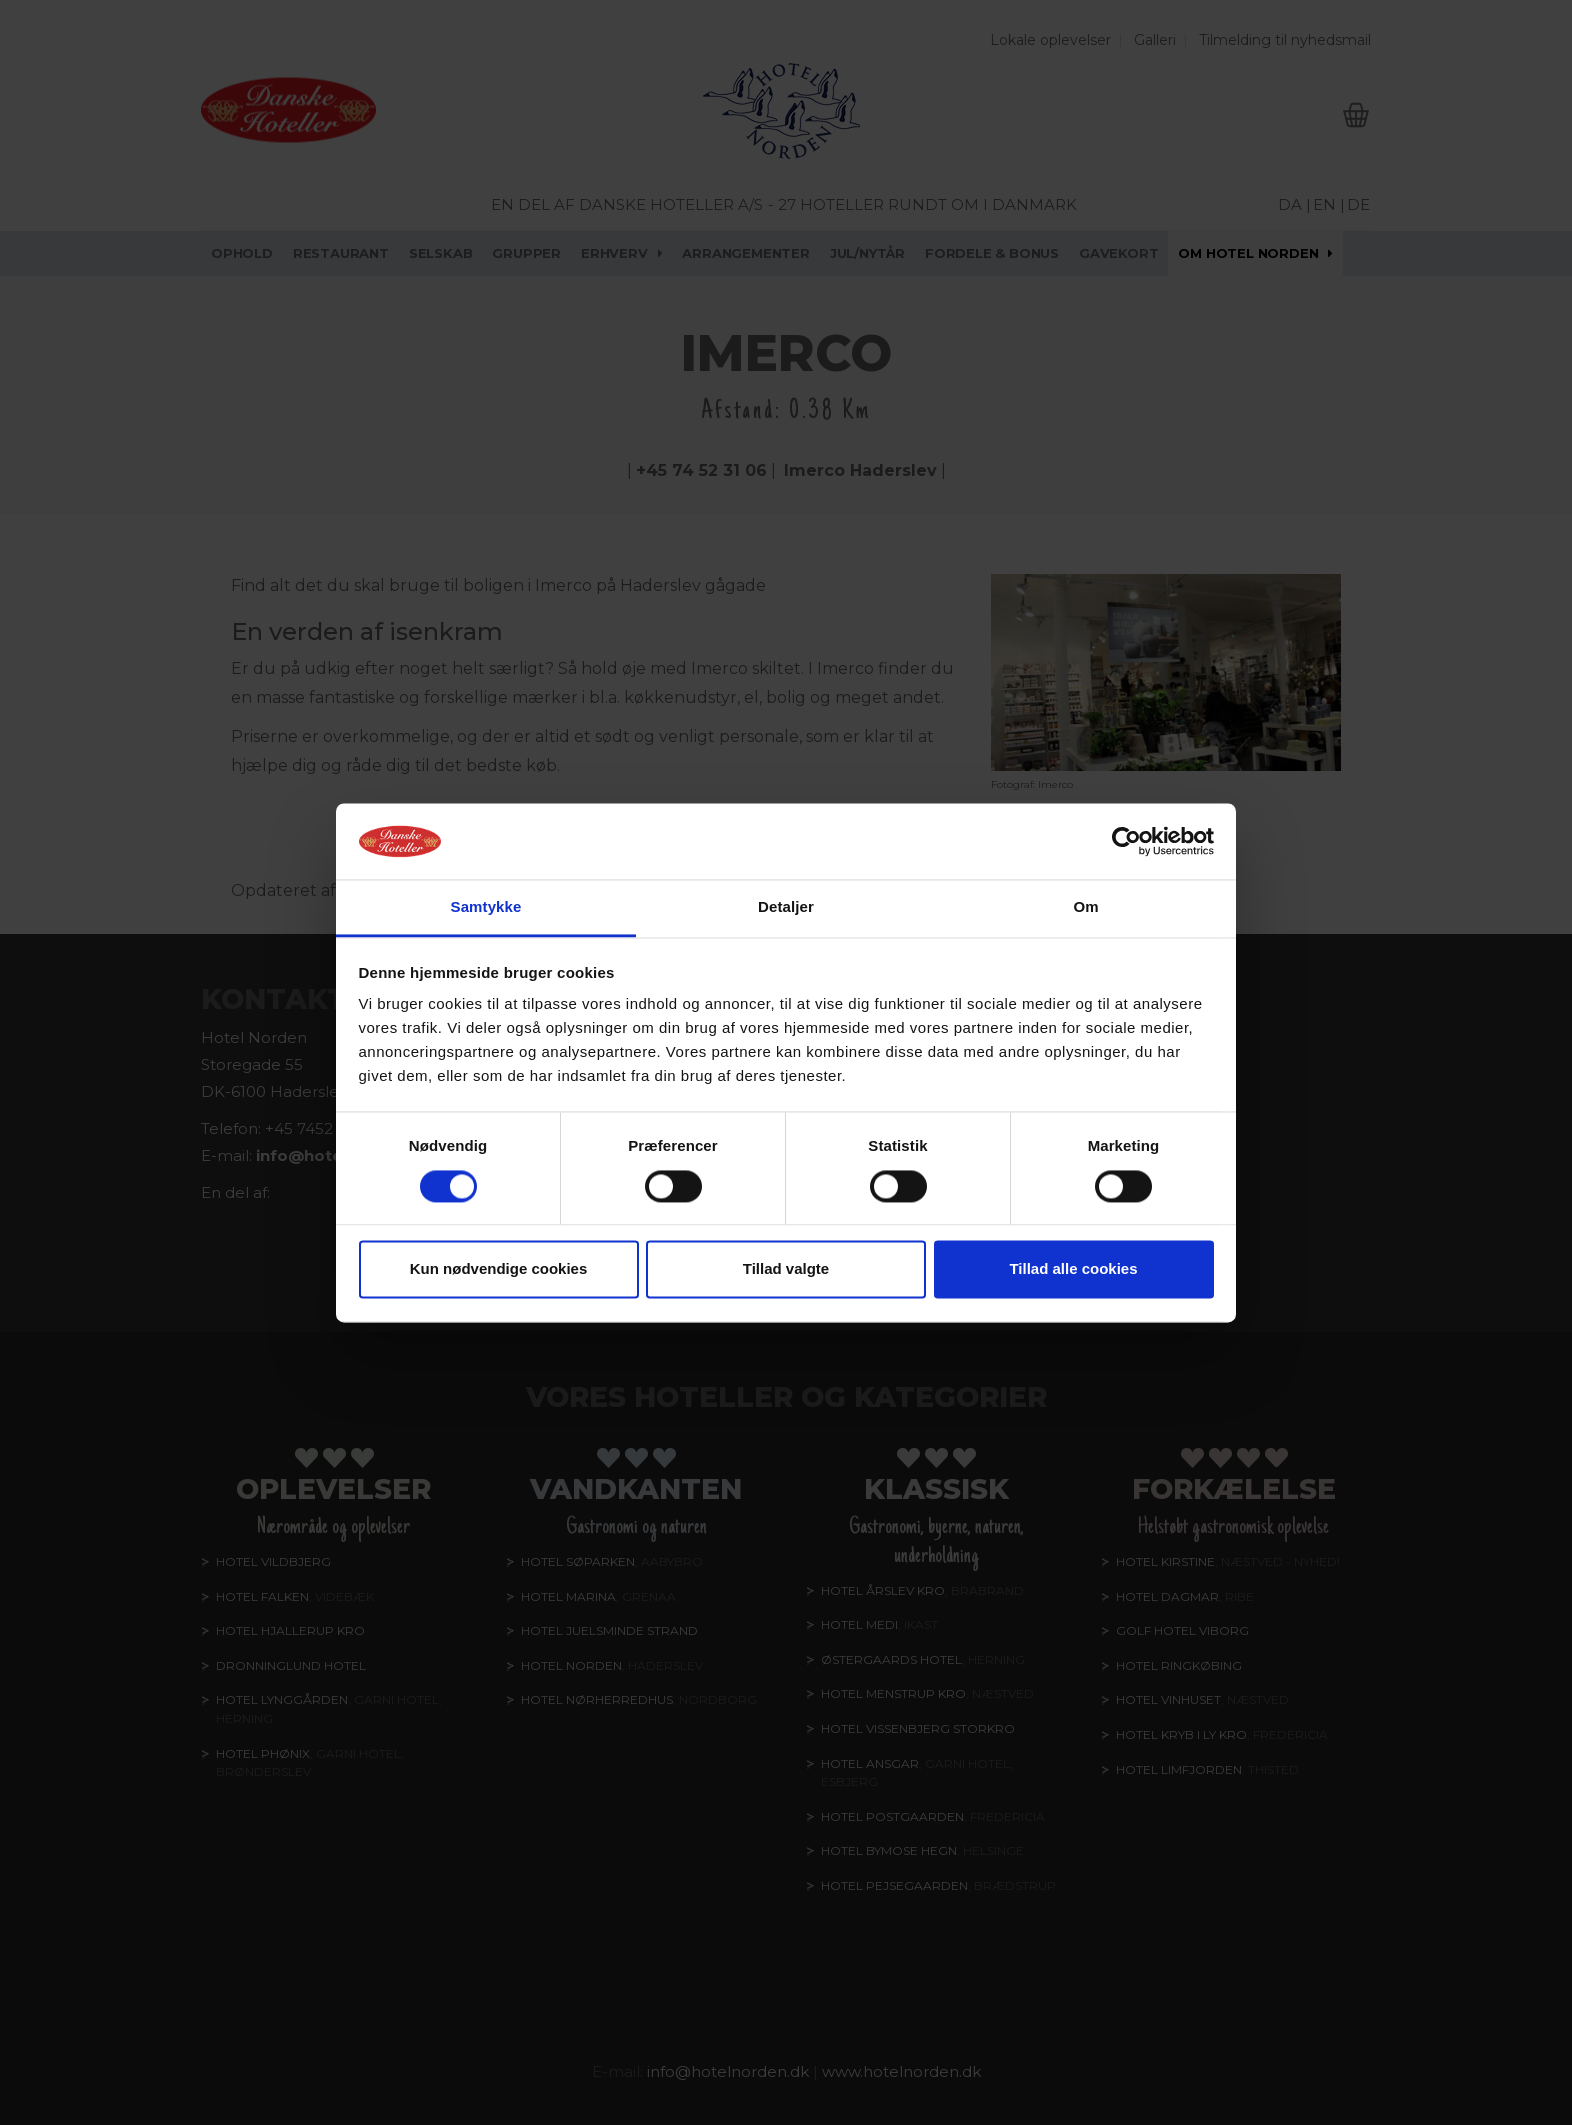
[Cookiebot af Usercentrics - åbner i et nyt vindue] (1126, 841)
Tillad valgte (786, 1269)
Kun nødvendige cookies (499, 1269)
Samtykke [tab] (486, 907)
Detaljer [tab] (786, 907)
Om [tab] (1085, 907)
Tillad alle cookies (1073, 1269)
